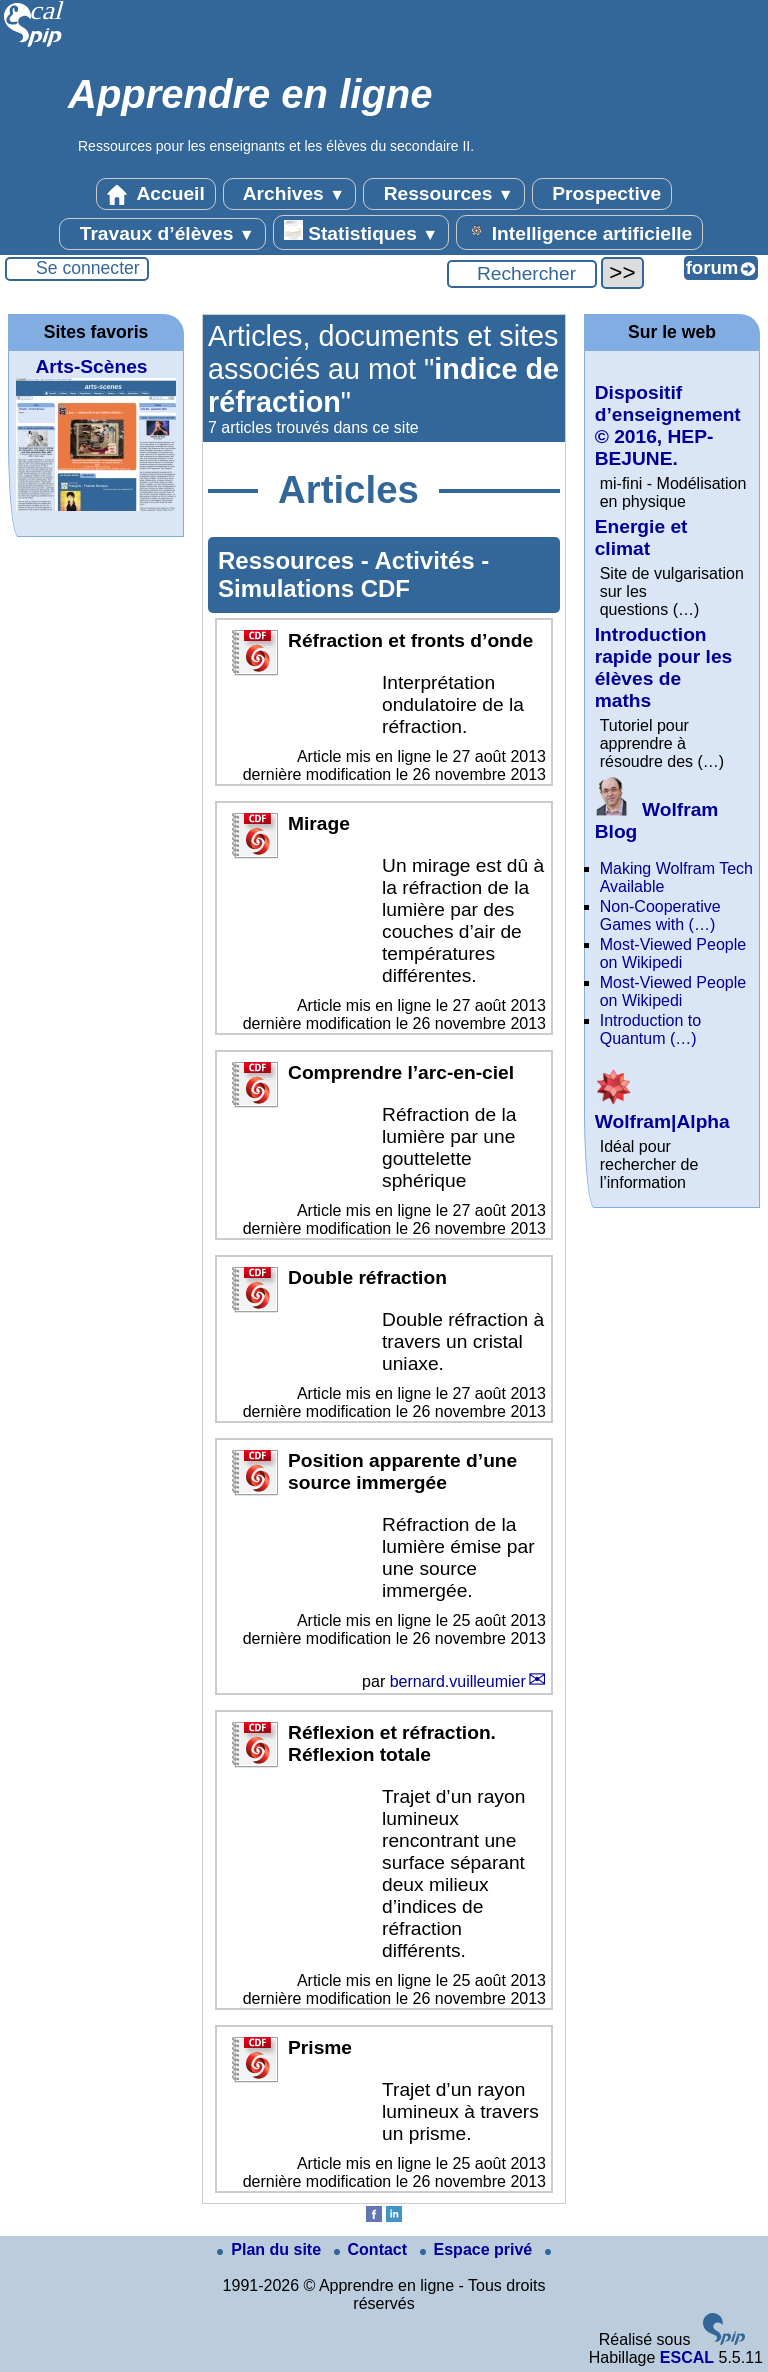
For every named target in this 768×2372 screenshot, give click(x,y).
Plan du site (271, 2249)
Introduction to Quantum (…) (650, 1029)
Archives (289, 194)
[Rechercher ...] (522, 274)
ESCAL (687, 2357)
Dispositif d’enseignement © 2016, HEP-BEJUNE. (668, 425)
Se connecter (88, 268)
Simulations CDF (314, 588)
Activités (428, 560)
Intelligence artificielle (579, 232)
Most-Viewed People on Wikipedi (673, 953)
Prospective (602, 194)
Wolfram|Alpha (662, 1110)
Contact (373, 2249)
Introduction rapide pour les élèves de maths (664, 667)
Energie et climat (641, 537)
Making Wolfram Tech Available (676, 877)
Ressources (443, 194)
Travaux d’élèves (162, 234)
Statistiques (361, 232)
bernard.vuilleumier (458, 1681)
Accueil (156, 194)
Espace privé (478, 2249)
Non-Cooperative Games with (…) (660, 915)
